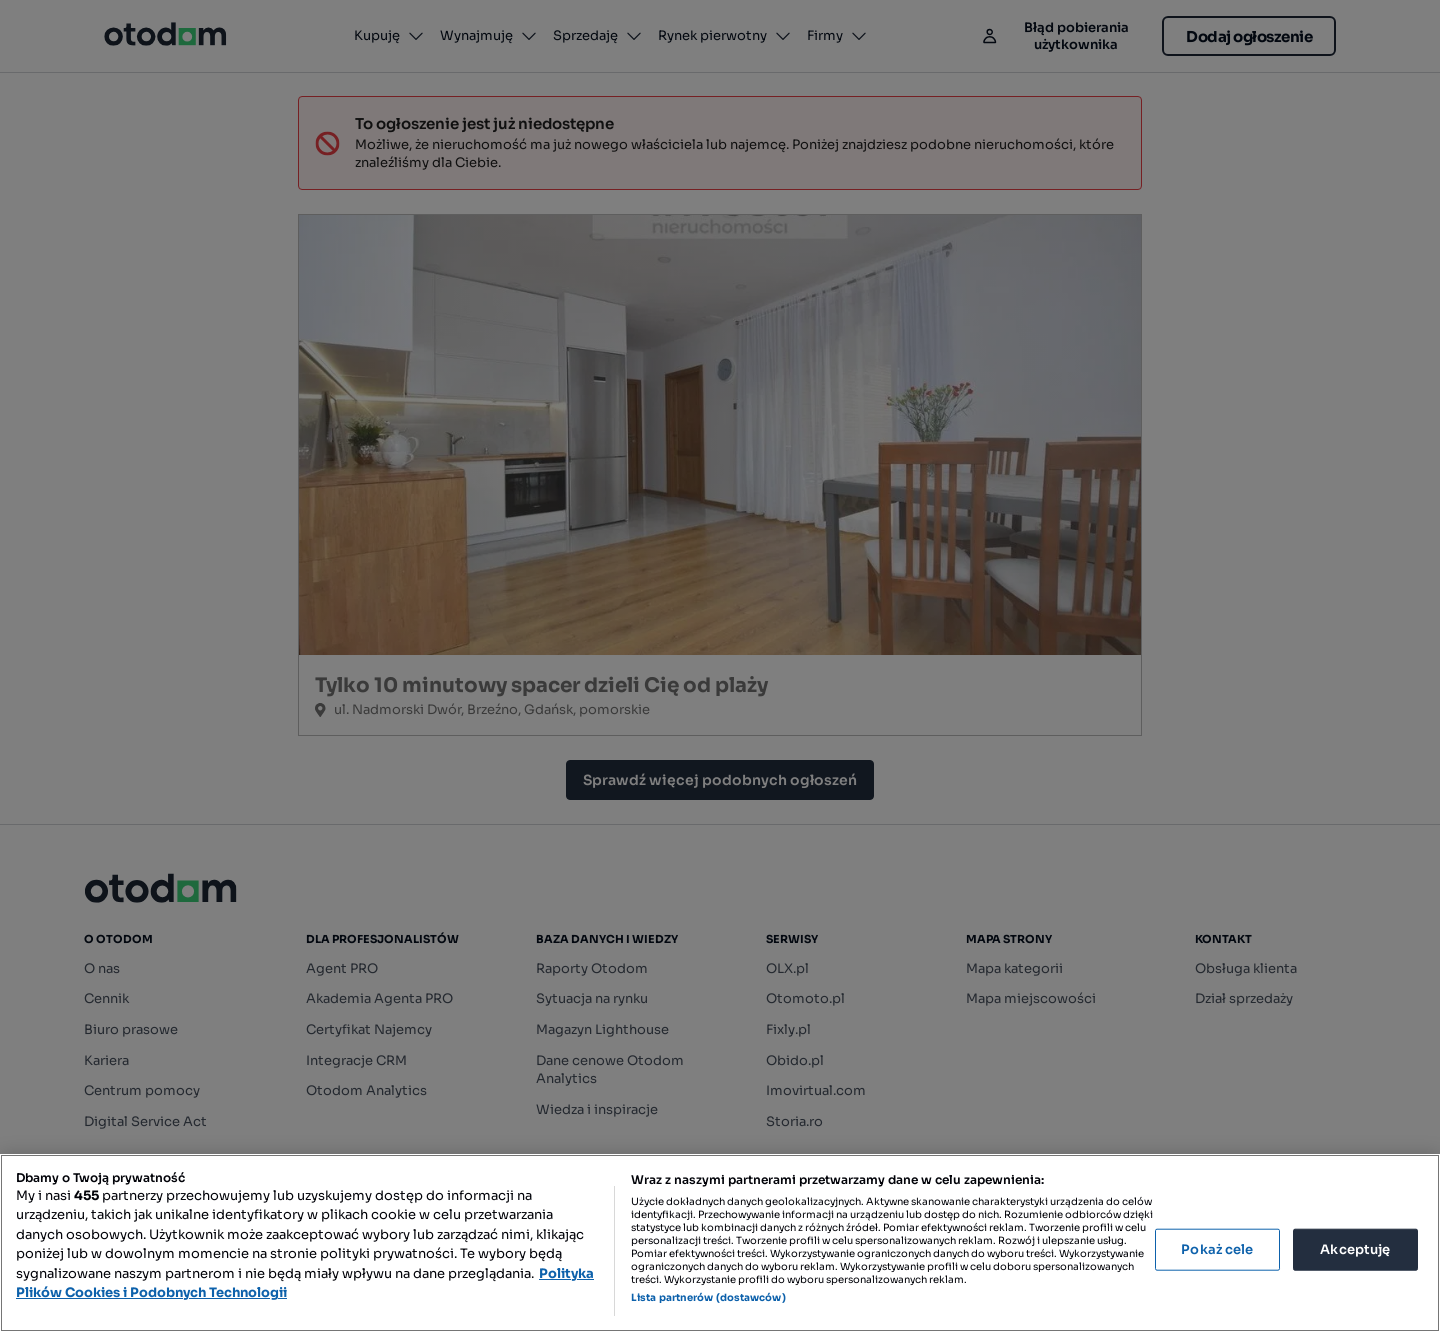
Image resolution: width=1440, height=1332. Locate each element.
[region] (720, 1243)
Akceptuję (1355, 1249)
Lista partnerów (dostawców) (708, 1297)
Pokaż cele (1217, 1249)
